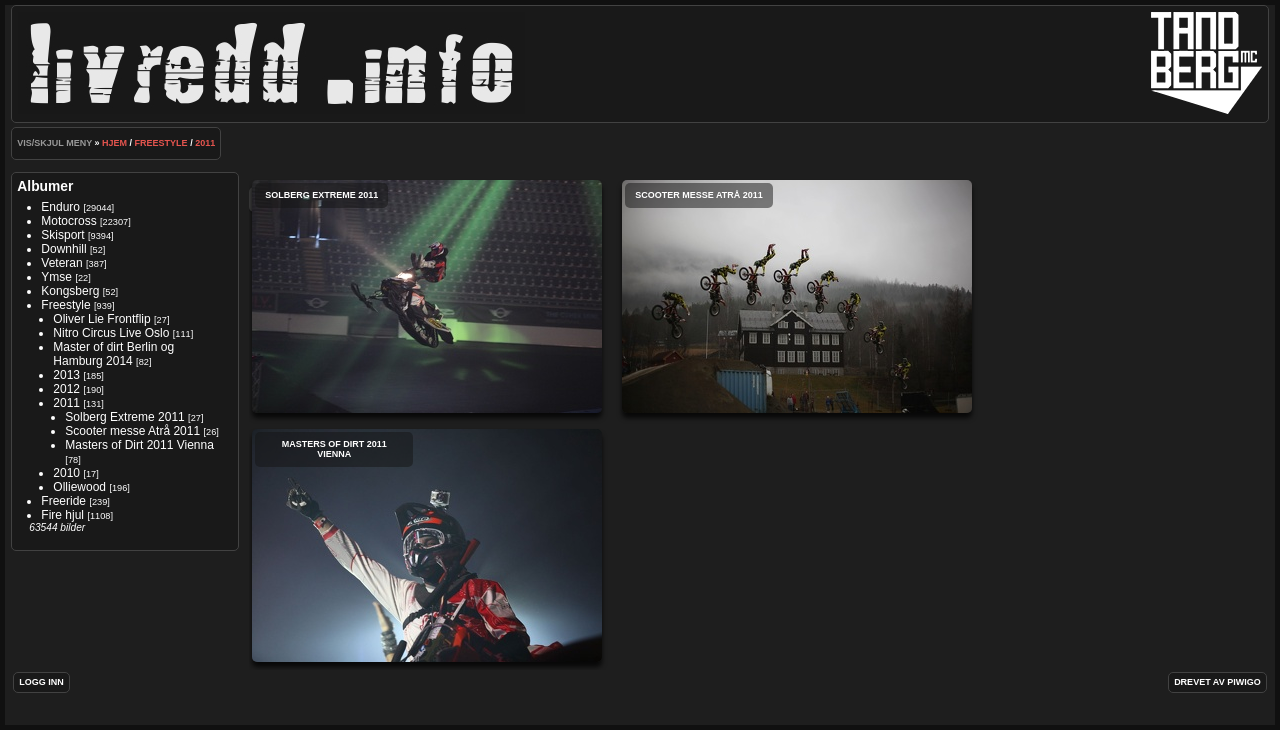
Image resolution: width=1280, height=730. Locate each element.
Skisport (62, 235)
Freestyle (161, 143)
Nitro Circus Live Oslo (112, 333)
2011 (205, 143)
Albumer (45, 186)
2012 (66, 389)
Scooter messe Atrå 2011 (132, 431)
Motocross (68, 221)
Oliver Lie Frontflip (101, 319)
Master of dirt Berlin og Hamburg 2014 (113, 354)
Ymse (56, 277)
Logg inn (41, 682)
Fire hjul (62, 515)
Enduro (60, 207)
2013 (66, 375)
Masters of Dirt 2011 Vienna (139, 445)
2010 (66, 473)
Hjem (114, 143)
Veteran (61, 263)
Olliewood (79, 487)
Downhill (63, 249)
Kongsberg (70, 291)
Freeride (63, 501)
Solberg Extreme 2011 (124, 417)
